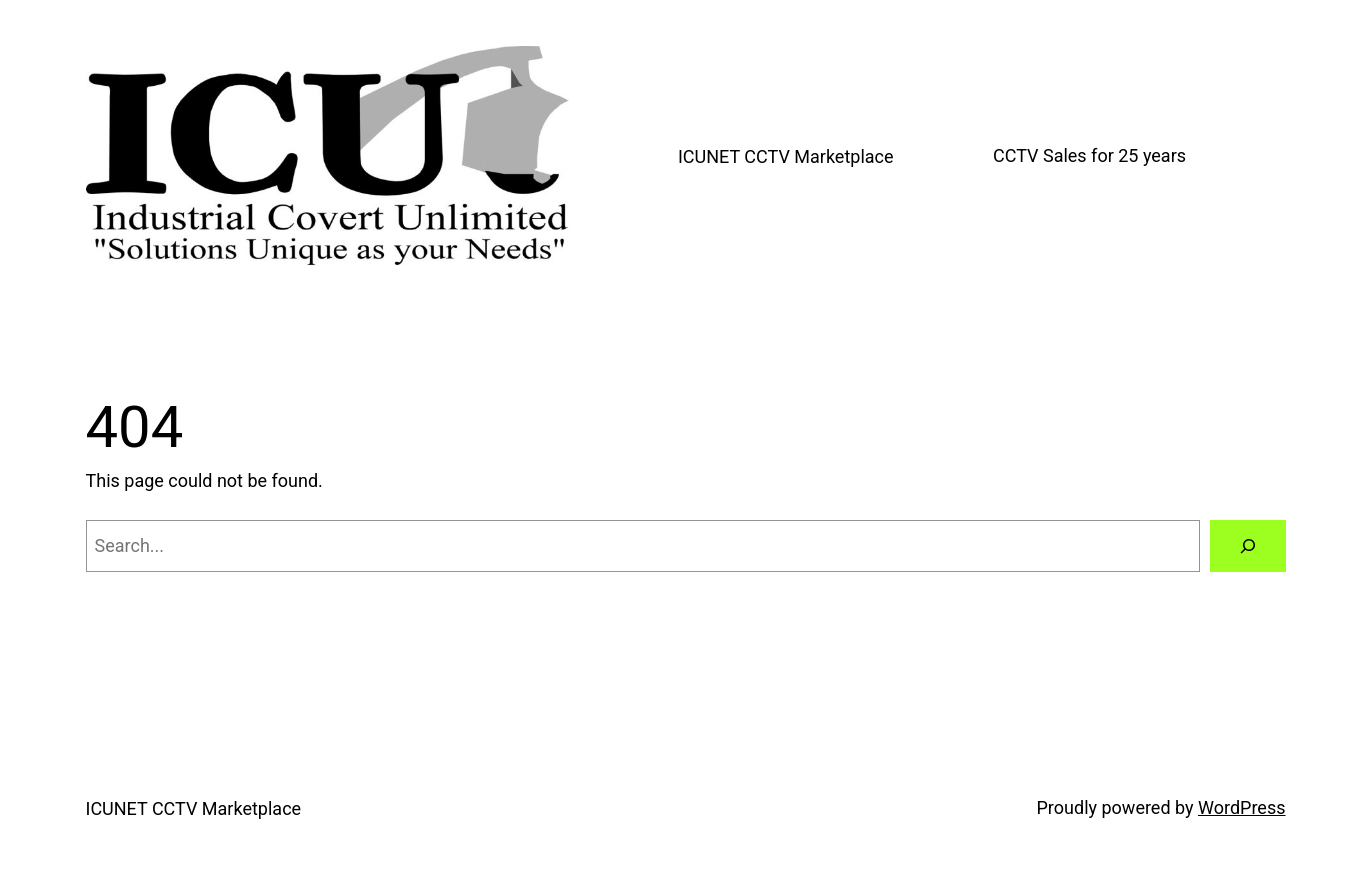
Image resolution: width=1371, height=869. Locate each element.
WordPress (1241, 807)
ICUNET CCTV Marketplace (786, 156)
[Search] (1248, 546)
